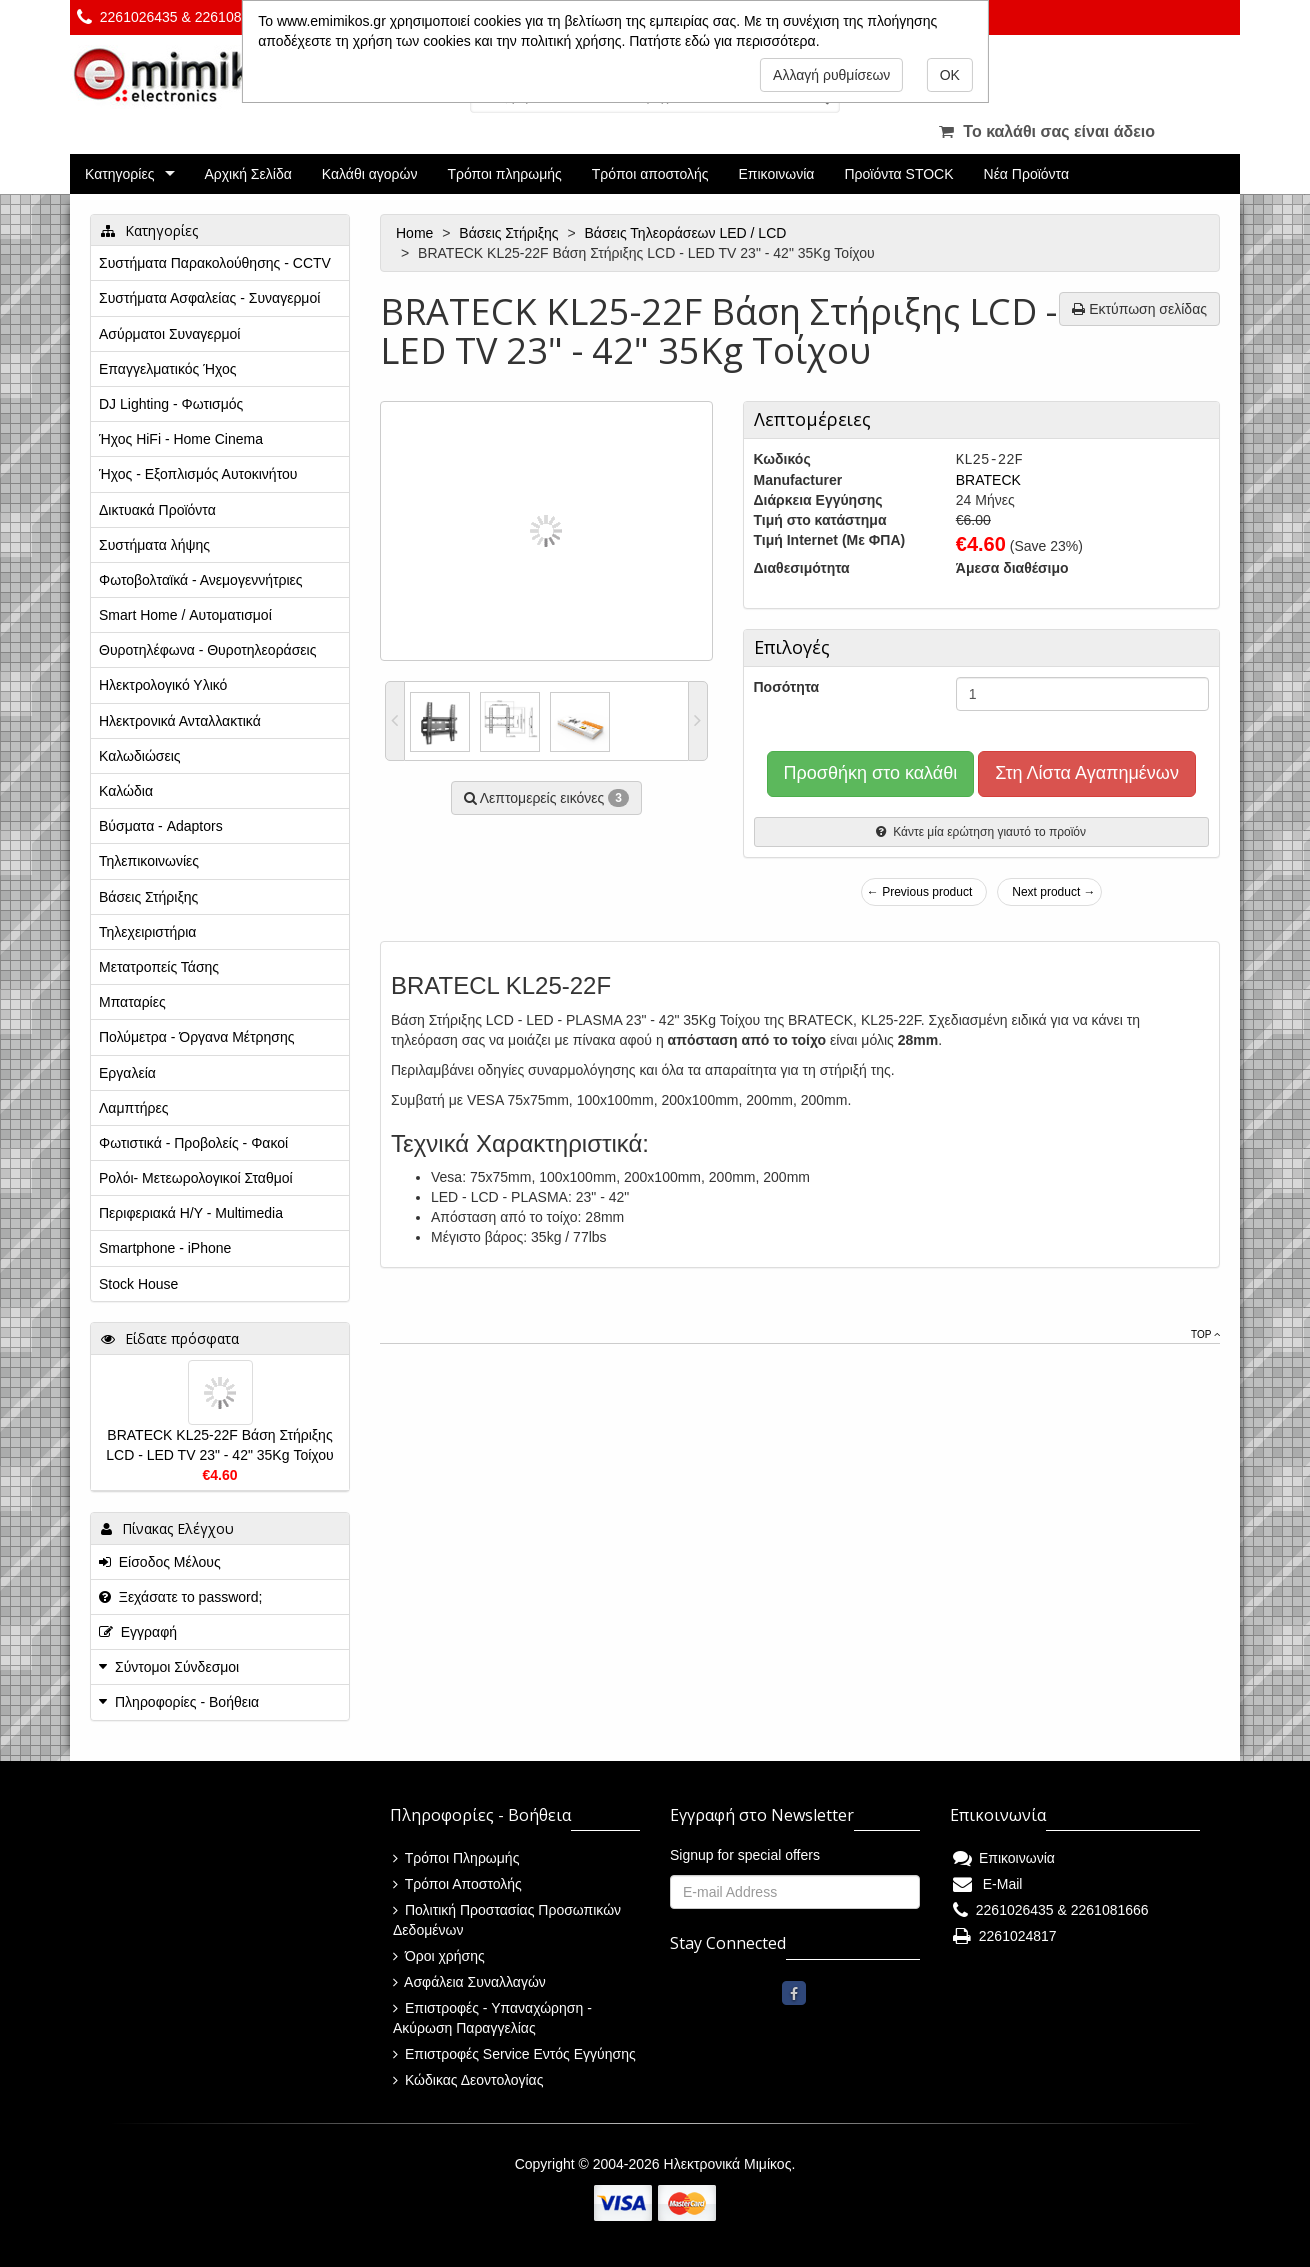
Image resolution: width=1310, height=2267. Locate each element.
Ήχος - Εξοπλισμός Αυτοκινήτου (198, 474)
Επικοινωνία (777, 174)
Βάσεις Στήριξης (510, 233)
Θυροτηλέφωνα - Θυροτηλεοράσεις (207, 650)
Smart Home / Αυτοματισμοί (185, 615)
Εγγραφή (138, 1632)
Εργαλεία (127, 1073)
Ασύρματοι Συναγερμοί (169, 334)
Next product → (1053, 892)
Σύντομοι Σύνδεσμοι (177, 1667)
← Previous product (919, 892)
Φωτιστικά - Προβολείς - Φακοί (193, 1143)
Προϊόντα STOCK (898, 174)
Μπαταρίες (132, 1002)
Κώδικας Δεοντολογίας (468, 2080)
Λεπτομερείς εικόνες (546, 798)
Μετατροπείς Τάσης (159, 967)
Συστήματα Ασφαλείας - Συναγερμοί (209, 298)
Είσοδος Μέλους (160, 1562)
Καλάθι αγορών (370, 174)
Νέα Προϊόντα (1027, 174)
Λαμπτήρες (133, 1108)
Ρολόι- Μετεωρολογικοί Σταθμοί (196, 1178)
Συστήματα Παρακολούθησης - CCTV (215, 263)
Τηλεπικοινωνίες (149, 861)
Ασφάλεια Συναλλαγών (469, 1982)
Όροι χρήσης (439, 1956)
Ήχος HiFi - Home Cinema (181, 439)
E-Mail (987, 1884)
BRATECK (988, 480)
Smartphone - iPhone (165, 1248)
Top (1205, 1334)
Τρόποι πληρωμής (504, 174)
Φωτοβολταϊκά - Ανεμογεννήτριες (201, 580)
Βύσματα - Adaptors (161, 826)
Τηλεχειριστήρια (147, 932)
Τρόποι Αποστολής (457, 1884)
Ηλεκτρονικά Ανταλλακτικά (180, 721)
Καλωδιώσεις (140, 756)
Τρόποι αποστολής (650, 174)
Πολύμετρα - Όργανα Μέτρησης (197, 1037)
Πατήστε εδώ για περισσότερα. (724, 41)
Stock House (138, 1284)
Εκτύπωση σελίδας (1139, 309)
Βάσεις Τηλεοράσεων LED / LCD (688, 233)
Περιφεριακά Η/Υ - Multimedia (191, 1213)
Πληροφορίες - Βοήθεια (187, 1702)
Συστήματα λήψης (154, 545)
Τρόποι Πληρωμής (456, 1858)
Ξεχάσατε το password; (180, 1597)
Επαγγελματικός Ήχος (167, 369)
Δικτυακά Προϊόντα (157, 510)
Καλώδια (126, 791)
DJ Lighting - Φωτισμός (171, 404)
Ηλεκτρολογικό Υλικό (163, 685)
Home (416, 233)
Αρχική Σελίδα (247, 174)
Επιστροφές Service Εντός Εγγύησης (514, 2054)
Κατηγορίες (119, 174)
